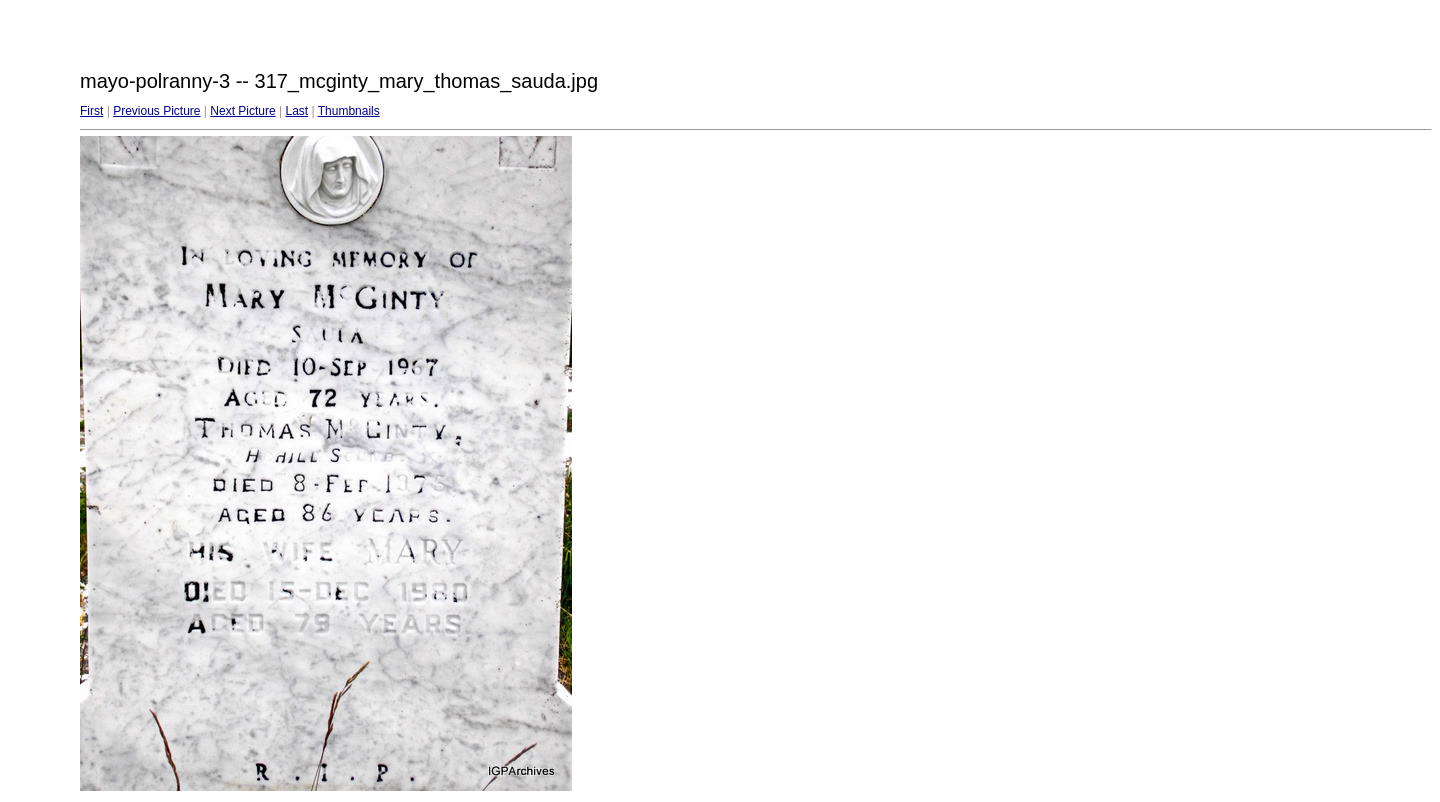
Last (296, 111)
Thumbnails (349, 111)
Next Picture (242, 111)
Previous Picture (156, 111)
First (91, 111)
